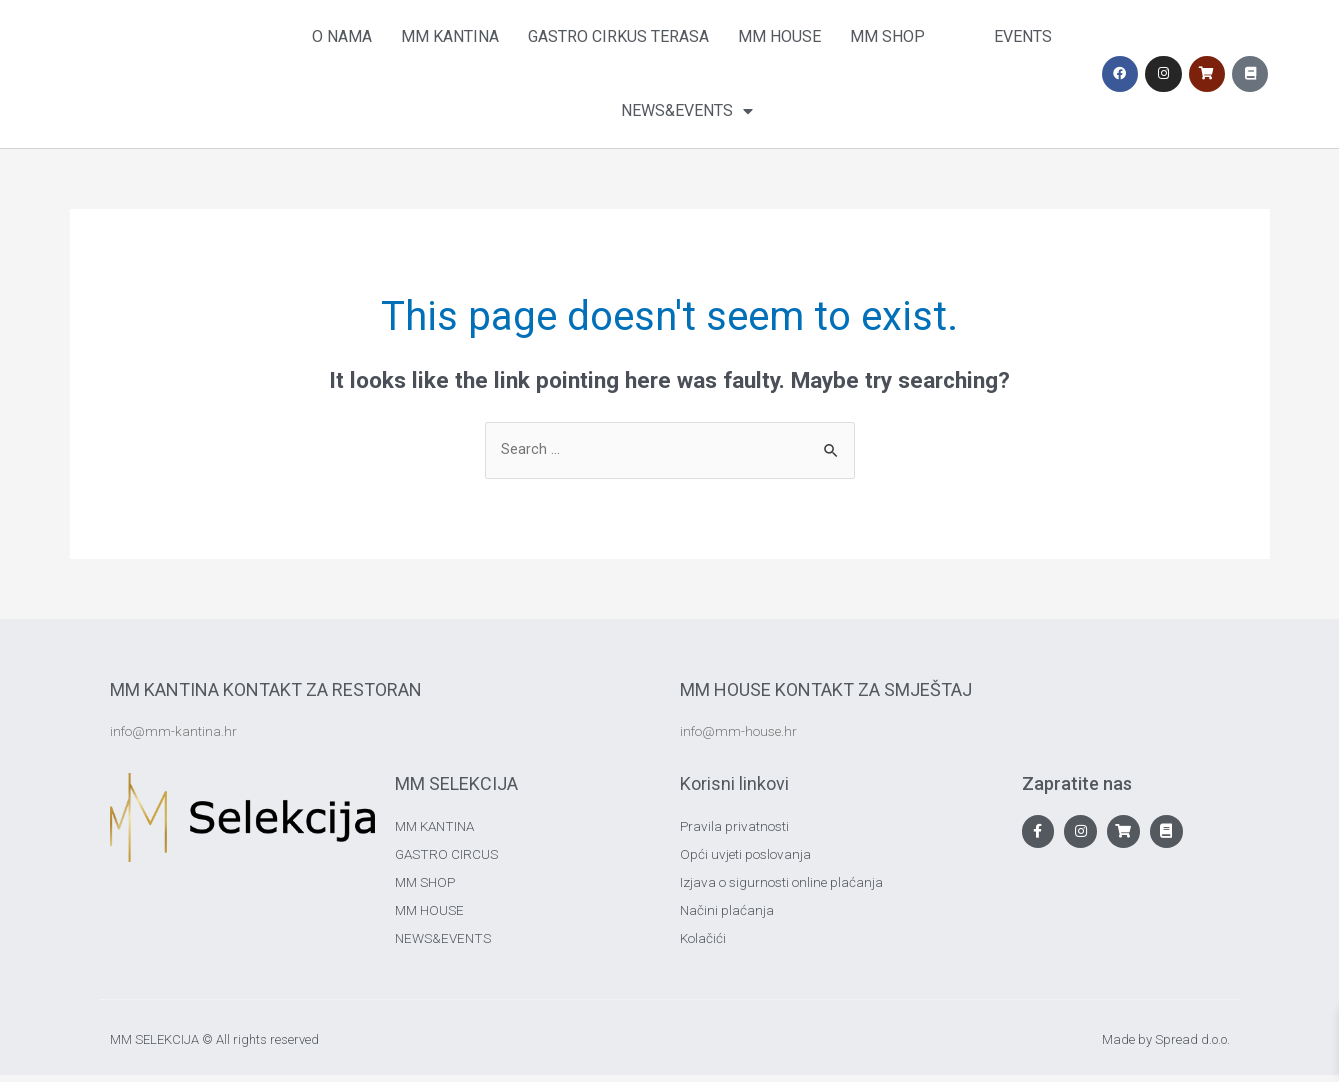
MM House (779, 36)
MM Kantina (450, 36)
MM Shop (887, 36)
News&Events (687, 111)
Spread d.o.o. (1192, 1047)
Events (1023, 36)
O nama (342, 36)
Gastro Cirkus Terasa (618, 36)
